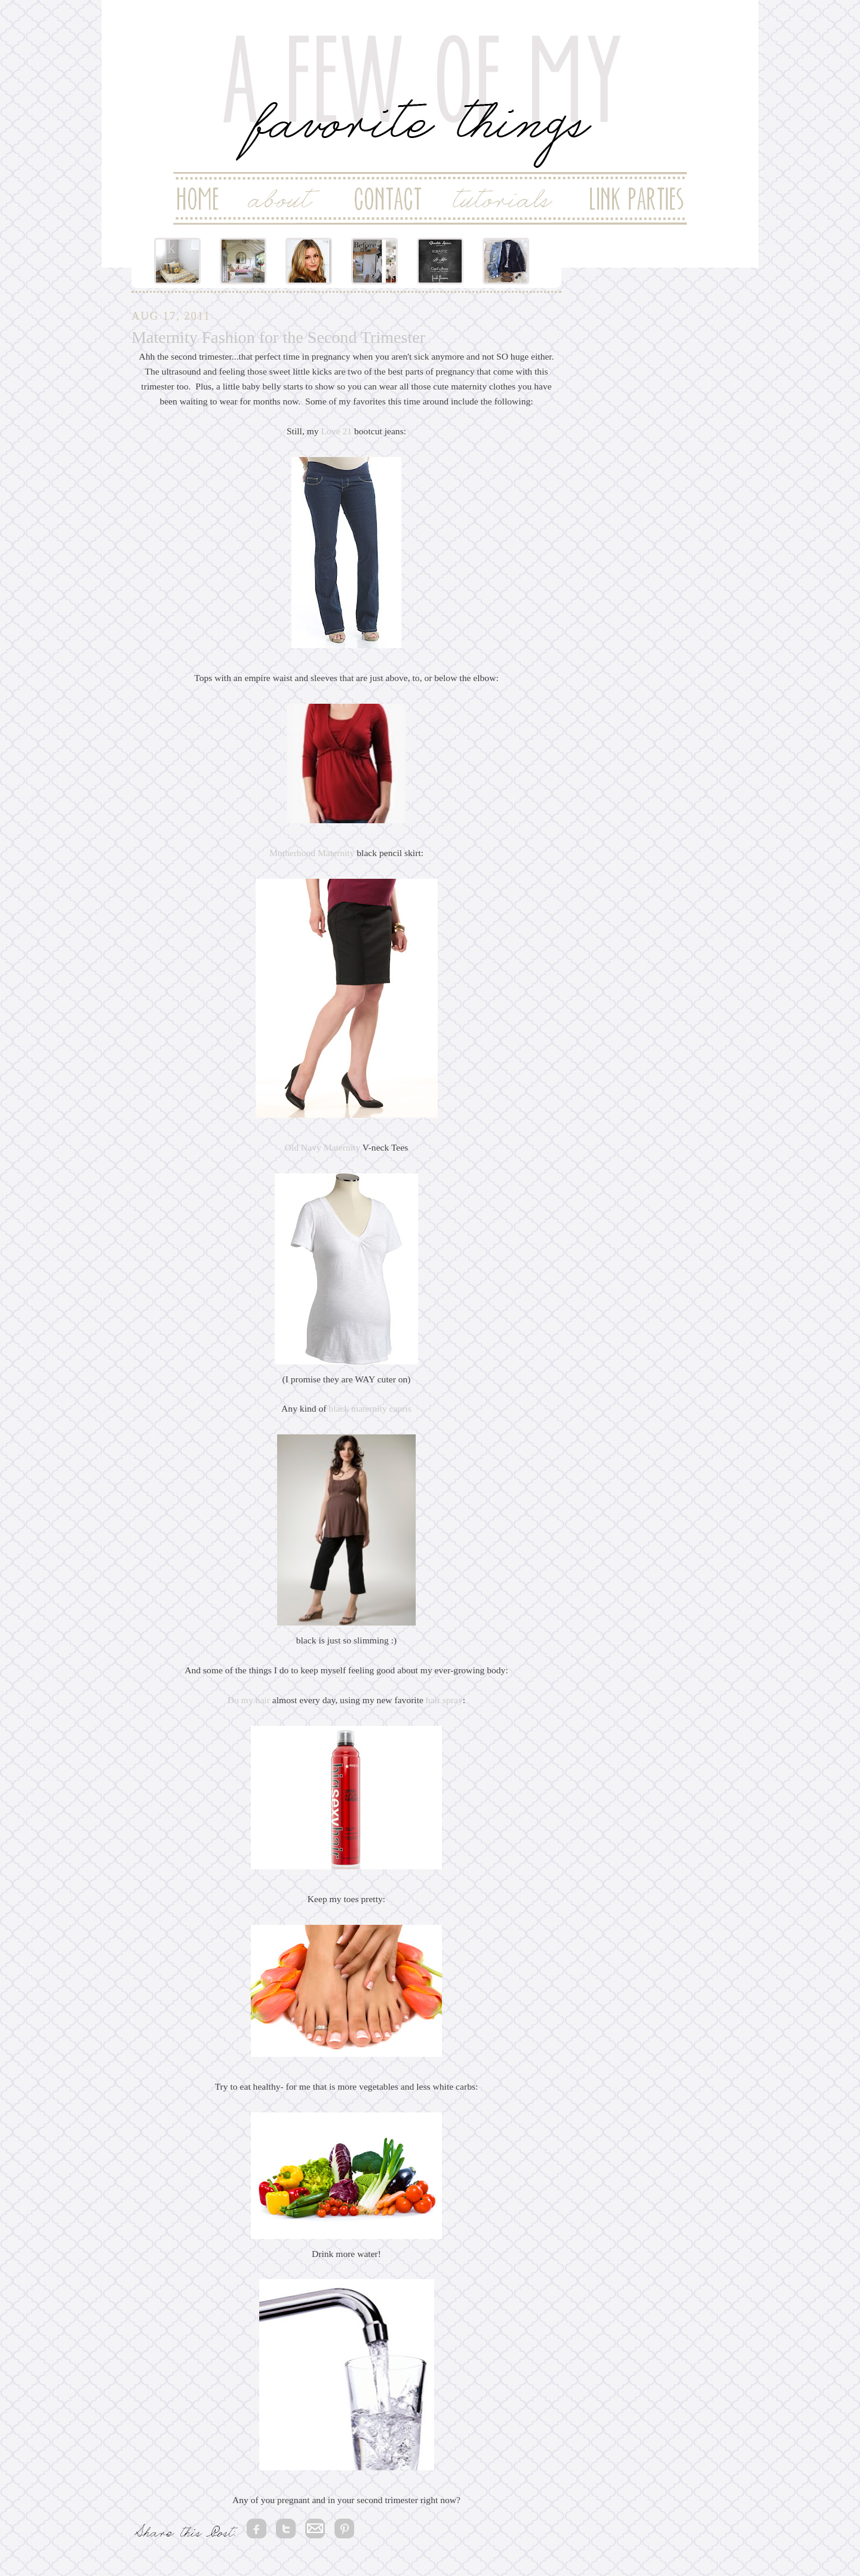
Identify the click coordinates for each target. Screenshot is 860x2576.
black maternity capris (369, 1408)
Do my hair (249, 1700)
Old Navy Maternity (322, 1147)
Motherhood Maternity (311, 853)
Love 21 (335, 431)
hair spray (443, 1700)
